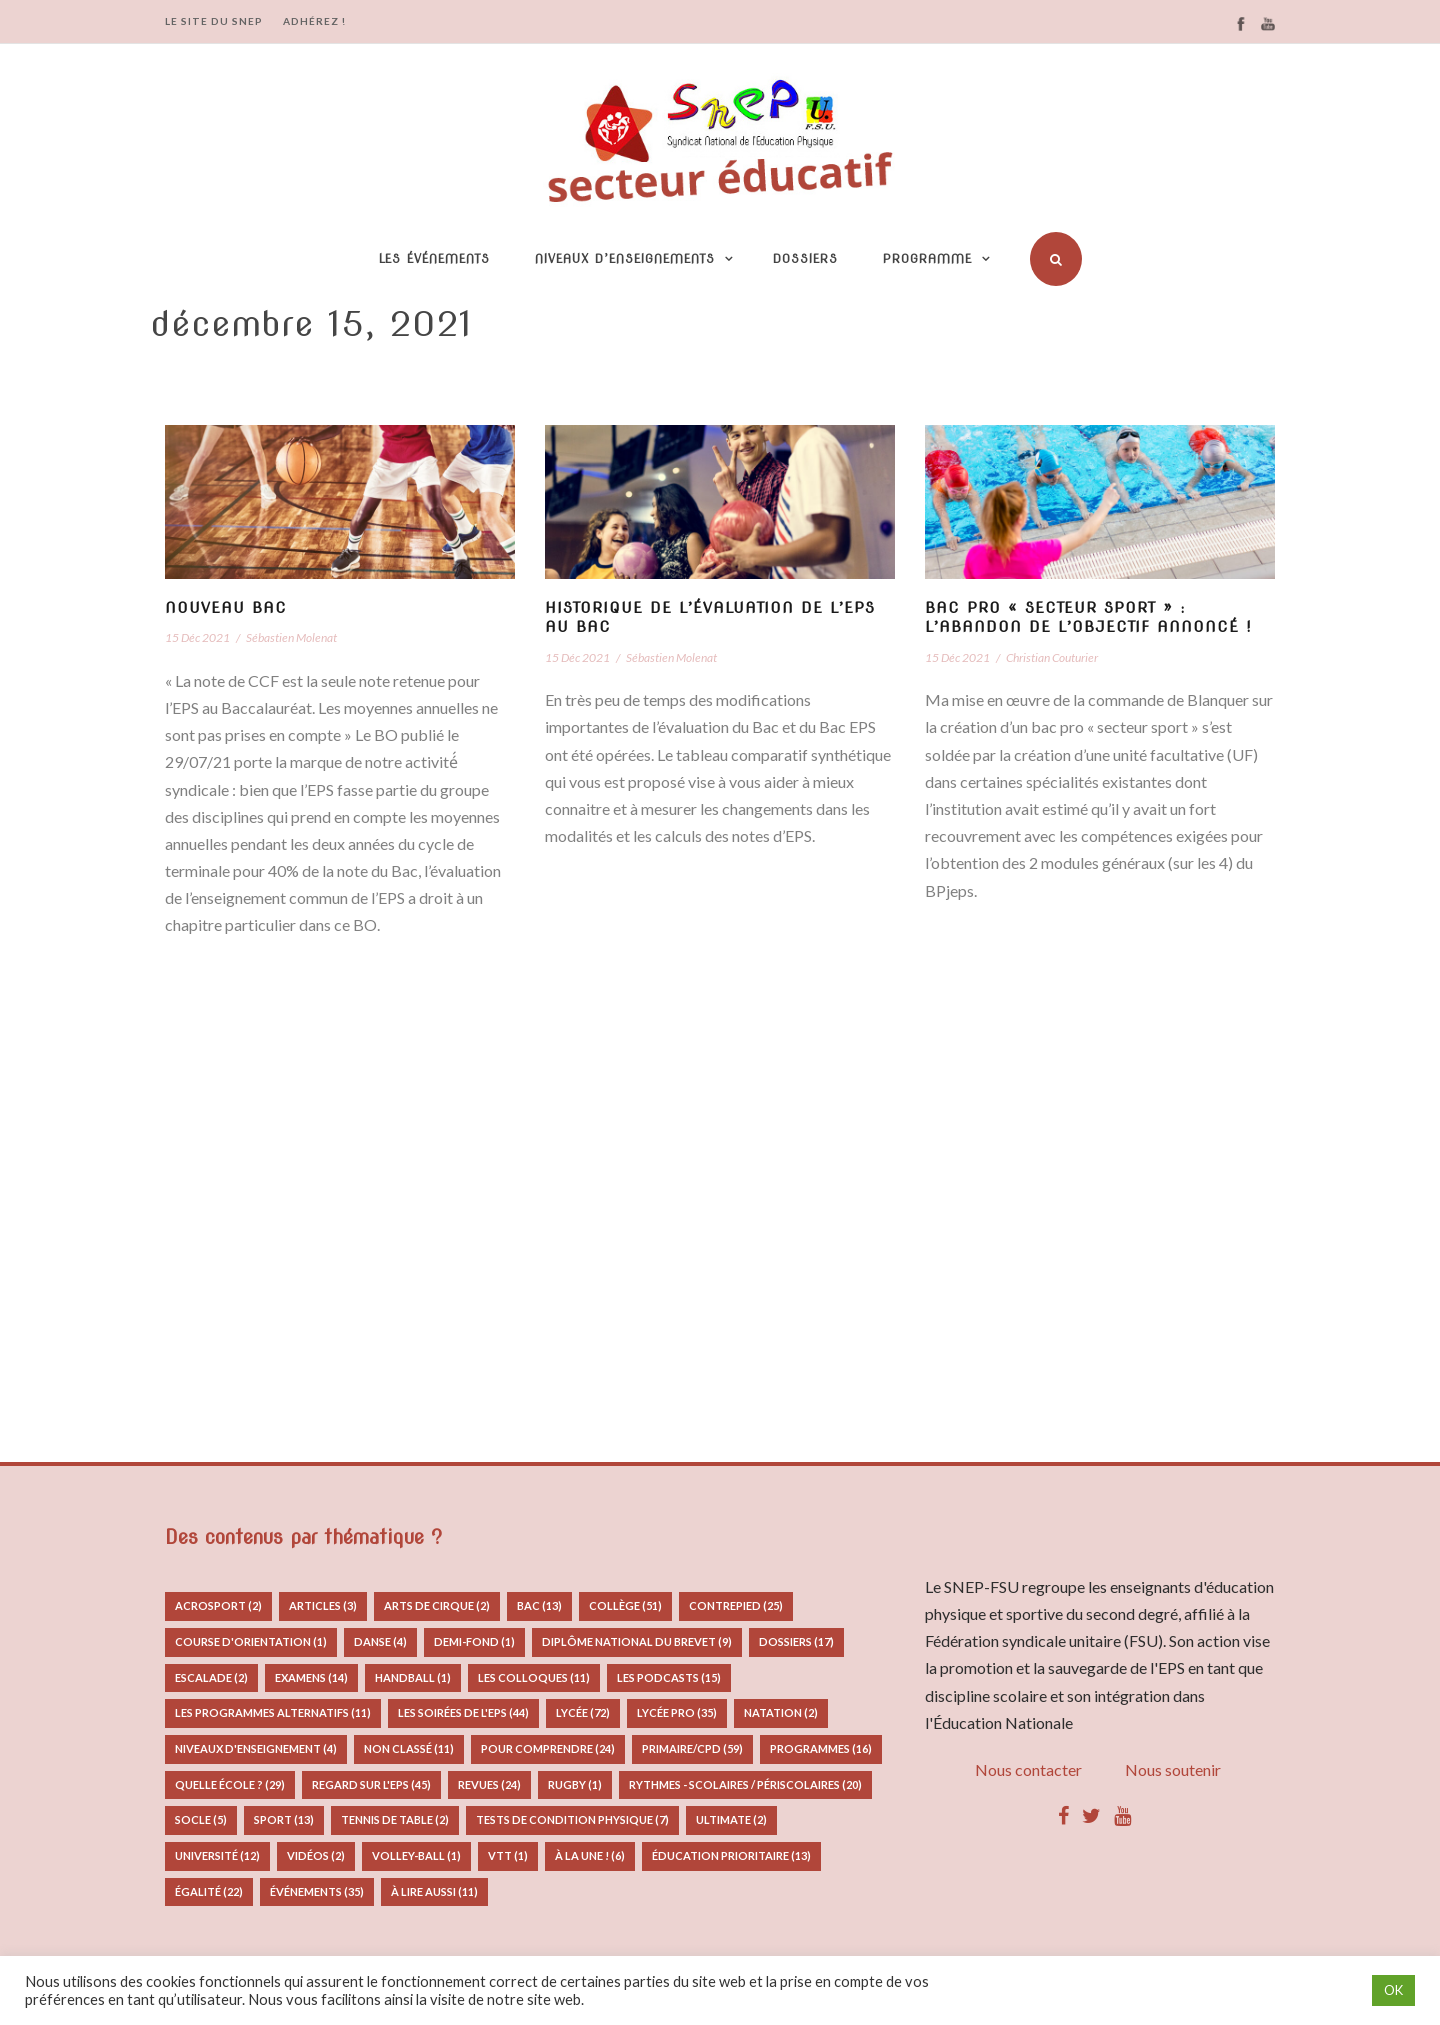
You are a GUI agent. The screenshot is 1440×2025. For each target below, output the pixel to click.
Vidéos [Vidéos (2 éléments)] (316, 1855)
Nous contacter (1028, 1769)
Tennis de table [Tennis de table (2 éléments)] (395, 1819)
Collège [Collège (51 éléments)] (625, 1605)
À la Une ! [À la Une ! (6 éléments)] (590, 1855)
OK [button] (1393, 1990)
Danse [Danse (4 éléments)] (380, 1641)
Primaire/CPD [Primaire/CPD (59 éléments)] (692, 1748)
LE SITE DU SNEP (214, 21)
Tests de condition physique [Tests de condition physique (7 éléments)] (572, 1819)
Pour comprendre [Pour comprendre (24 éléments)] (548, 1748)
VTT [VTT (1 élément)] (508, 1855)
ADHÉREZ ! (314, 21)
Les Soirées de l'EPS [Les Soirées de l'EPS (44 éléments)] (463, 1712)
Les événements (434, 258)
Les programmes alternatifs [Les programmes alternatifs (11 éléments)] (273, 1712)
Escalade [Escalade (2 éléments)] (211, 1677)
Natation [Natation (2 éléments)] (781, 1712)
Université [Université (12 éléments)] (217, 1855)
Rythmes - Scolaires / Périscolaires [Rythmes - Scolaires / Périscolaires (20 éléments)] (745, 1784)
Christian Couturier (1052, 657)
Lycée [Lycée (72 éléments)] (583, 1712)
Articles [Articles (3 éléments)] (323, 1605)
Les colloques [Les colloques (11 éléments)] (534, 1677)
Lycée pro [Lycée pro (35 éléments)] (677, 1712)
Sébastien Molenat (291, 637)
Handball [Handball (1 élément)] (413, 1677)
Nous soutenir (1173, 1769)
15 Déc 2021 (197, 637)
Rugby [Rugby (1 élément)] (575, 1784)
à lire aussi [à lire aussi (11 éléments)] (434, 1891)
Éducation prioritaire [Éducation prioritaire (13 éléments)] (731, 1855)
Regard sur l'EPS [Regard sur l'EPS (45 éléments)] (371, 1784)
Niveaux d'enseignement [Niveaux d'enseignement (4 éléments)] (256, 1748)
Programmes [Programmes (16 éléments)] (821, 1748)
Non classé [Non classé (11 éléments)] (409, 1748)
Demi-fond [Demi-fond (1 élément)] (474, 1641)
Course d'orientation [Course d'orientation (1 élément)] (251, 1641)
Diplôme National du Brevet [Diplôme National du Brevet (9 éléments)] (637, 1641)
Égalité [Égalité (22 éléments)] (209, 1891)
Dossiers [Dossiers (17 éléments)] (796, 1641)
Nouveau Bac (226, 608)
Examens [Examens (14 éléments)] (311, 1677)
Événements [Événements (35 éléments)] (317, 1891)
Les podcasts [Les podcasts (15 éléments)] (669, 1677)
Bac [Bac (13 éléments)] (539, 1605)
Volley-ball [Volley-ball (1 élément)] (416, 1855)
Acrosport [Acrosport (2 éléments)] (218, 1605)
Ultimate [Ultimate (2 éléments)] (731, 1819)
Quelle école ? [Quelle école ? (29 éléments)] (230, 1784)
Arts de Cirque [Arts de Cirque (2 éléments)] (437, 1605)
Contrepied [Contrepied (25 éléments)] (736, 1605)
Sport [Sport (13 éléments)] (284, 1819)
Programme (927, 258)
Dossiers (805, 258)
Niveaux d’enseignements (625, 258)
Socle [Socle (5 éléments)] (201, 1819)
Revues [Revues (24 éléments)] (489, 1784)
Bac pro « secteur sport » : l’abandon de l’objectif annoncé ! (1088, 618)
